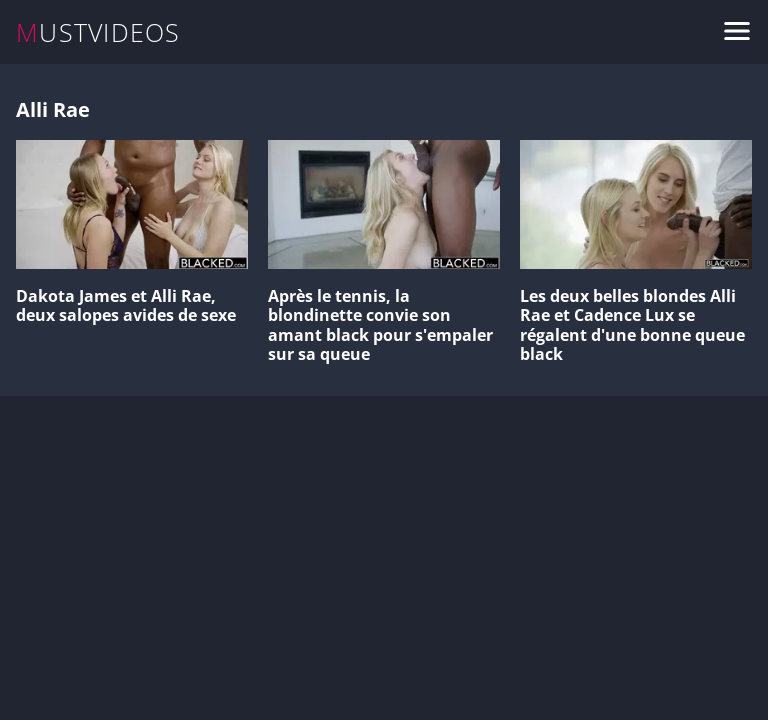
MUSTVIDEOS (98, 32)
